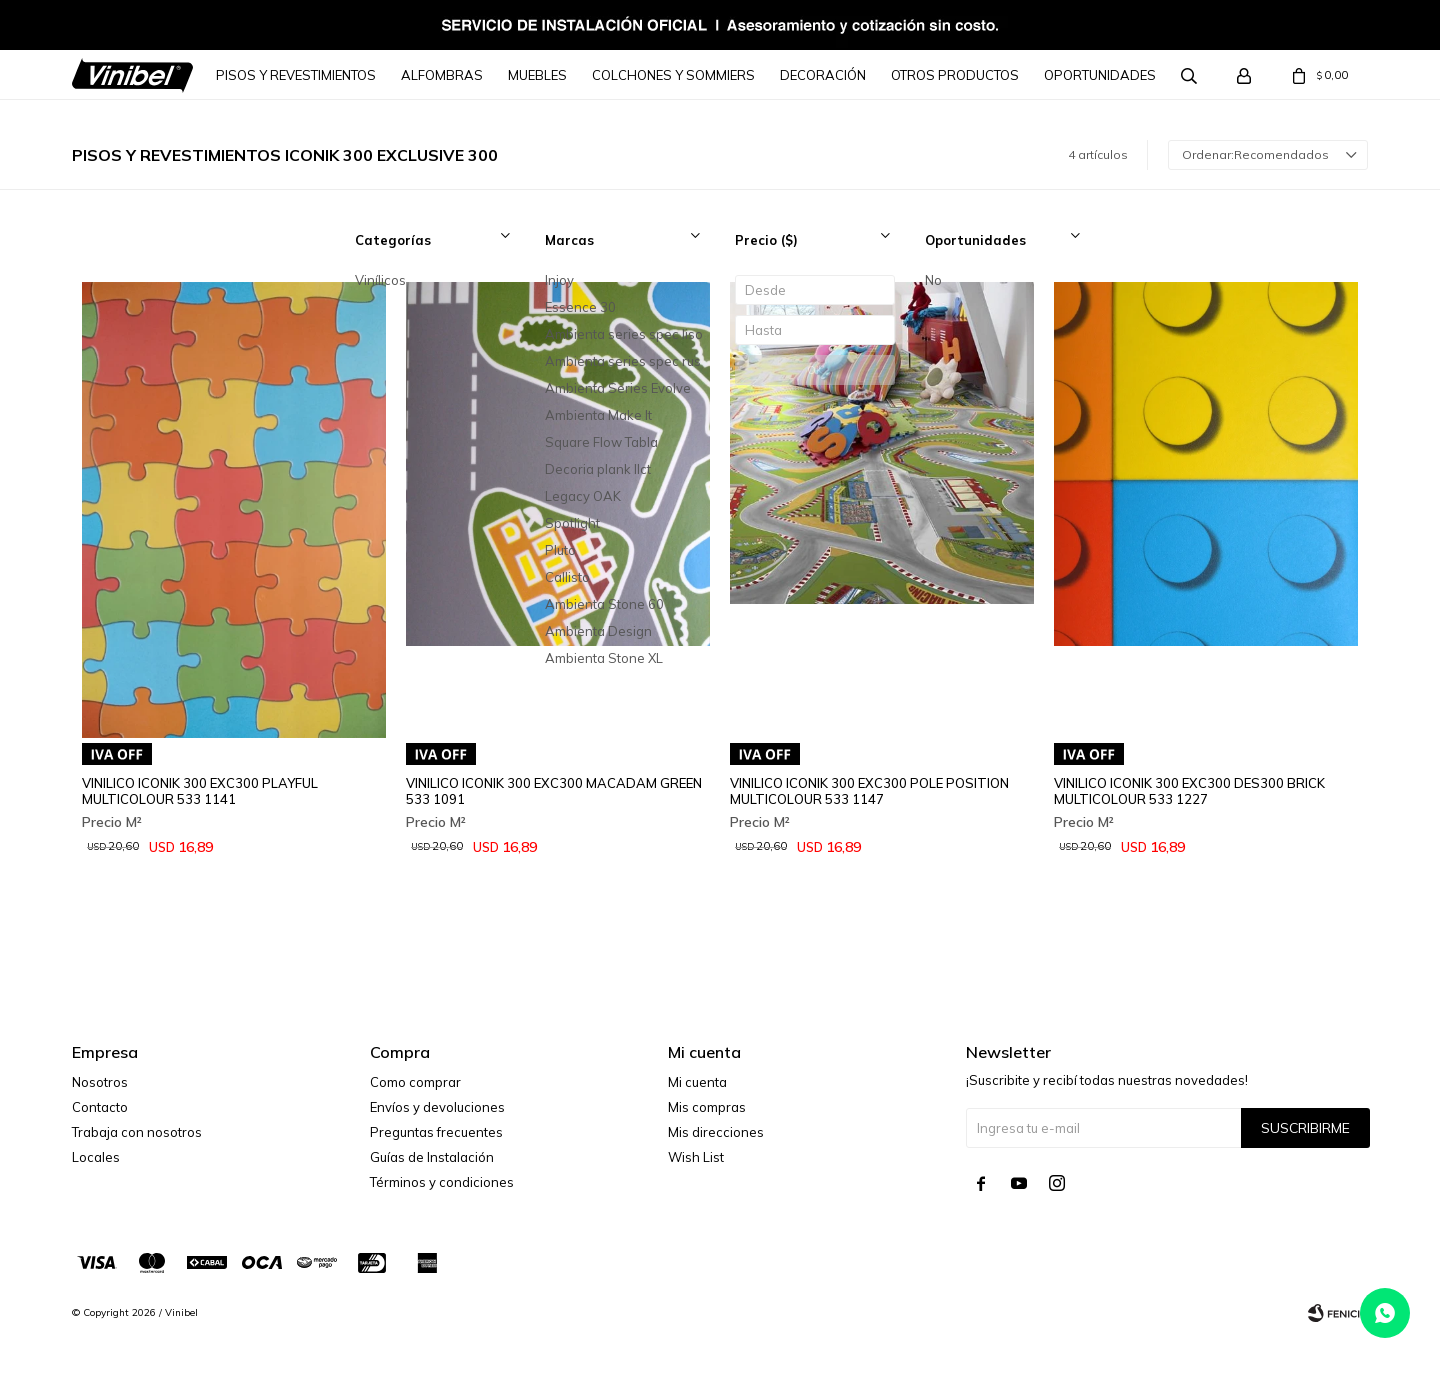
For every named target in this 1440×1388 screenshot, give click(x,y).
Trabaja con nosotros (137, 1132)
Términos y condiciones (442, 1182)
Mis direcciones (716, 1132)
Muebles (537, 75)
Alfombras (442, 75)
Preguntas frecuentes (436, 1132)
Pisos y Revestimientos (296, 75)
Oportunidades (1100, 75)
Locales (96, 1157)
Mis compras (707, 1107)
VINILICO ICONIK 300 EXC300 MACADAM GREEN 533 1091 (554, 791)
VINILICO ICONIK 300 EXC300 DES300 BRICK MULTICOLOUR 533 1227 (1189, 791)
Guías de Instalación (432, 1157)
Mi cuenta (697, 1082)
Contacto (100, 1107)
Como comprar (415, 1082)
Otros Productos (955, 75)
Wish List (696, 1157)
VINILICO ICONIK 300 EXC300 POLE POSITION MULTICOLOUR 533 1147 (869, 791)
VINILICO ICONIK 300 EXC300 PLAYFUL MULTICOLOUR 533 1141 (200, 791)
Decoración (823, 75)
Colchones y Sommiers (673, 75)
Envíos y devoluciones (437, 1107)
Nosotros (100, 1082)
